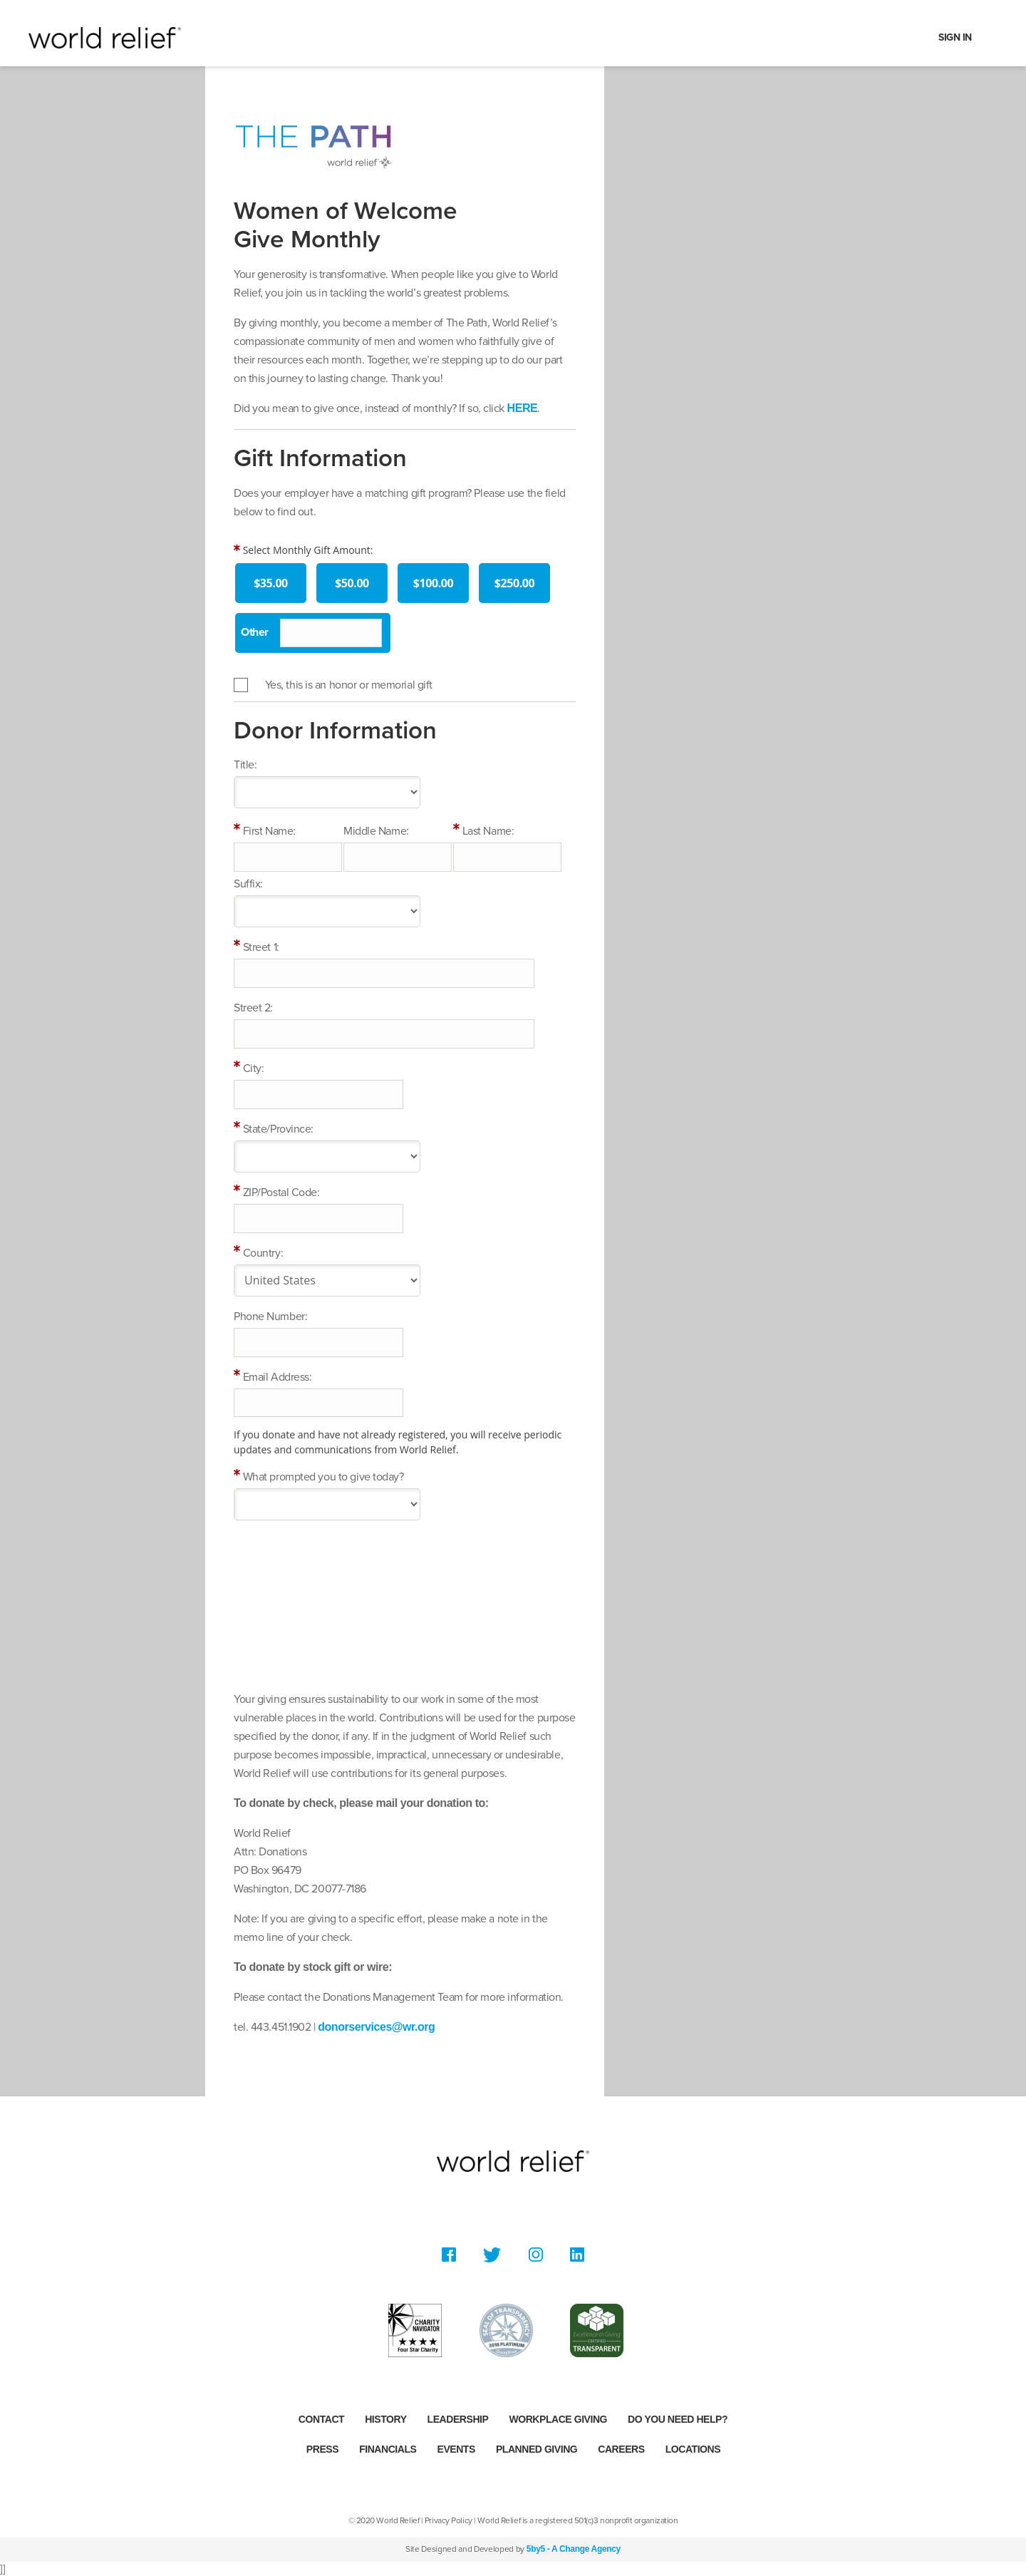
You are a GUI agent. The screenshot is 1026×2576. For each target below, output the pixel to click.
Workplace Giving (558, 2419)
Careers (621, 2449)
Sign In (955, 37)
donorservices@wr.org (376, 2027)
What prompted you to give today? (323, 1477)
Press (322, 2449)
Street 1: (261, 947)
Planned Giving (536, 2449)
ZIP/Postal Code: (281, 1192)
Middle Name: (376, 831)
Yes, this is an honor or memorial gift (348, 685)
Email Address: (277, 1377)
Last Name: (488, 831)
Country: (263, 1253)
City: (253, 1068)
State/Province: (278, 1129)
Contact (321, 2419)
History (385, 2419)
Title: (245, 765)
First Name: (269, 831)
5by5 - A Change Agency (574, 2549)
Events (456, 2449)
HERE (522, 408)
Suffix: (248, 884)
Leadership (458, 2419)
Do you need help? (677, 2419)
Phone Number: (270, 1316)
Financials (387, 2449)
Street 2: (253, 1008)
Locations (692, 2449)
